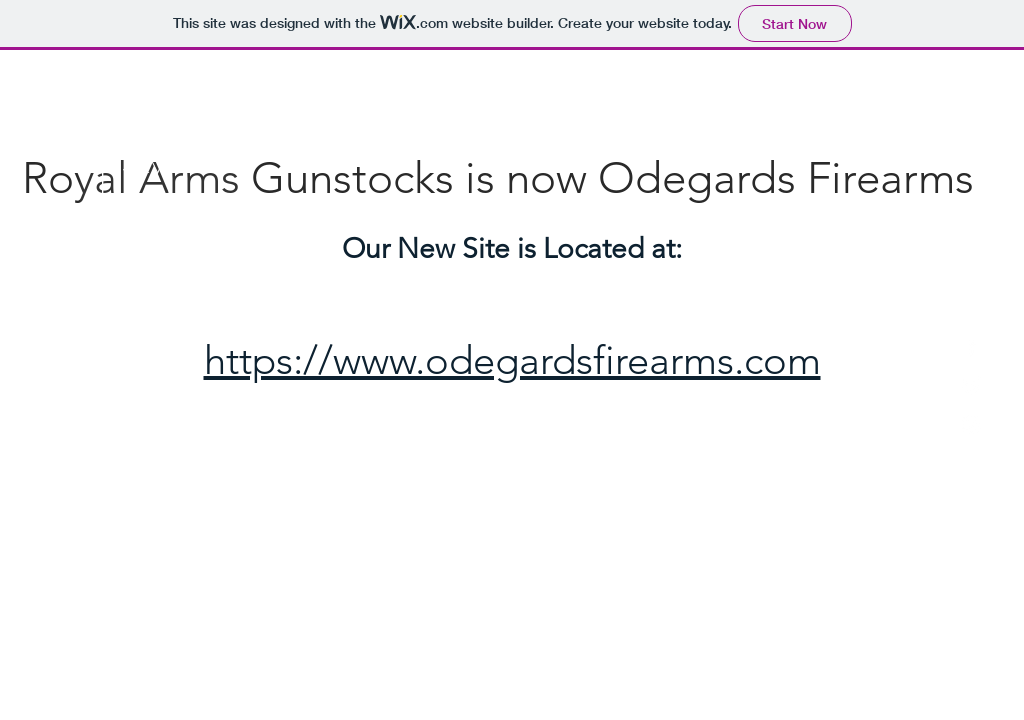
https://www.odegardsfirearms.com (512, 360)
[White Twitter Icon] (971, 385)
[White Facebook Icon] (971, 346)
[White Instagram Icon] (971, 424)
